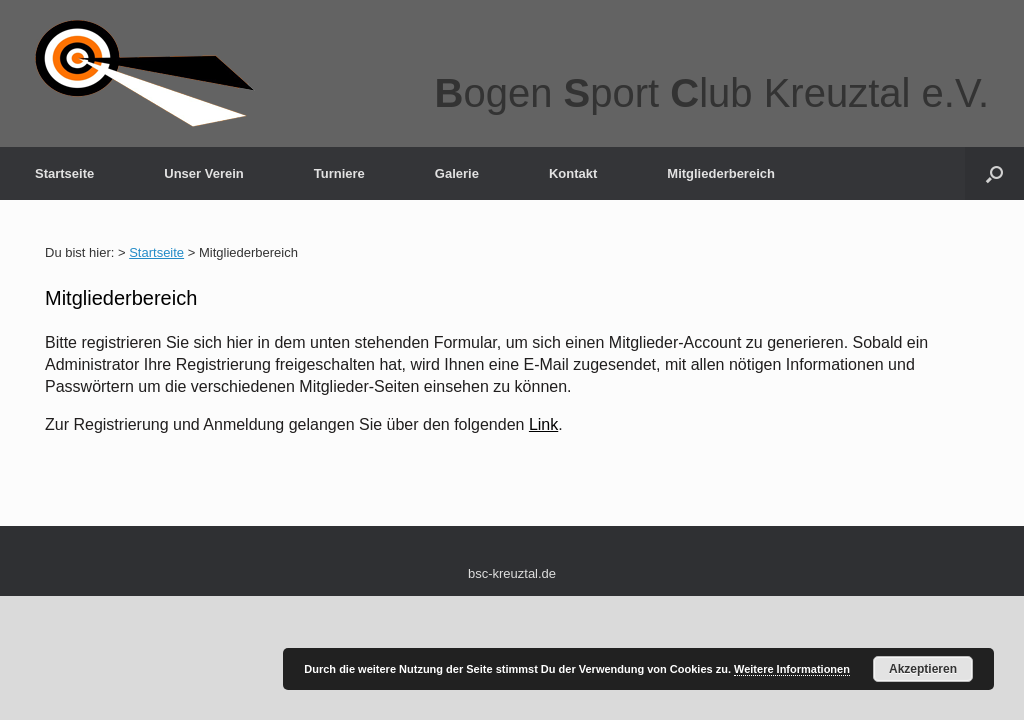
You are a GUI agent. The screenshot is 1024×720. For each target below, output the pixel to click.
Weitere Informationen (792, 669)
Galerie (457, 173)
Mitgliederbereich (721, 173)
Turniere (339, 173)
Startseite (64, 173)
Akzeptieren (923, 669)
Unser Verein (204, 173)
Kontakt (573, 173)
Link (543, 424)
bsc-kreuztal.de (512, 573)
